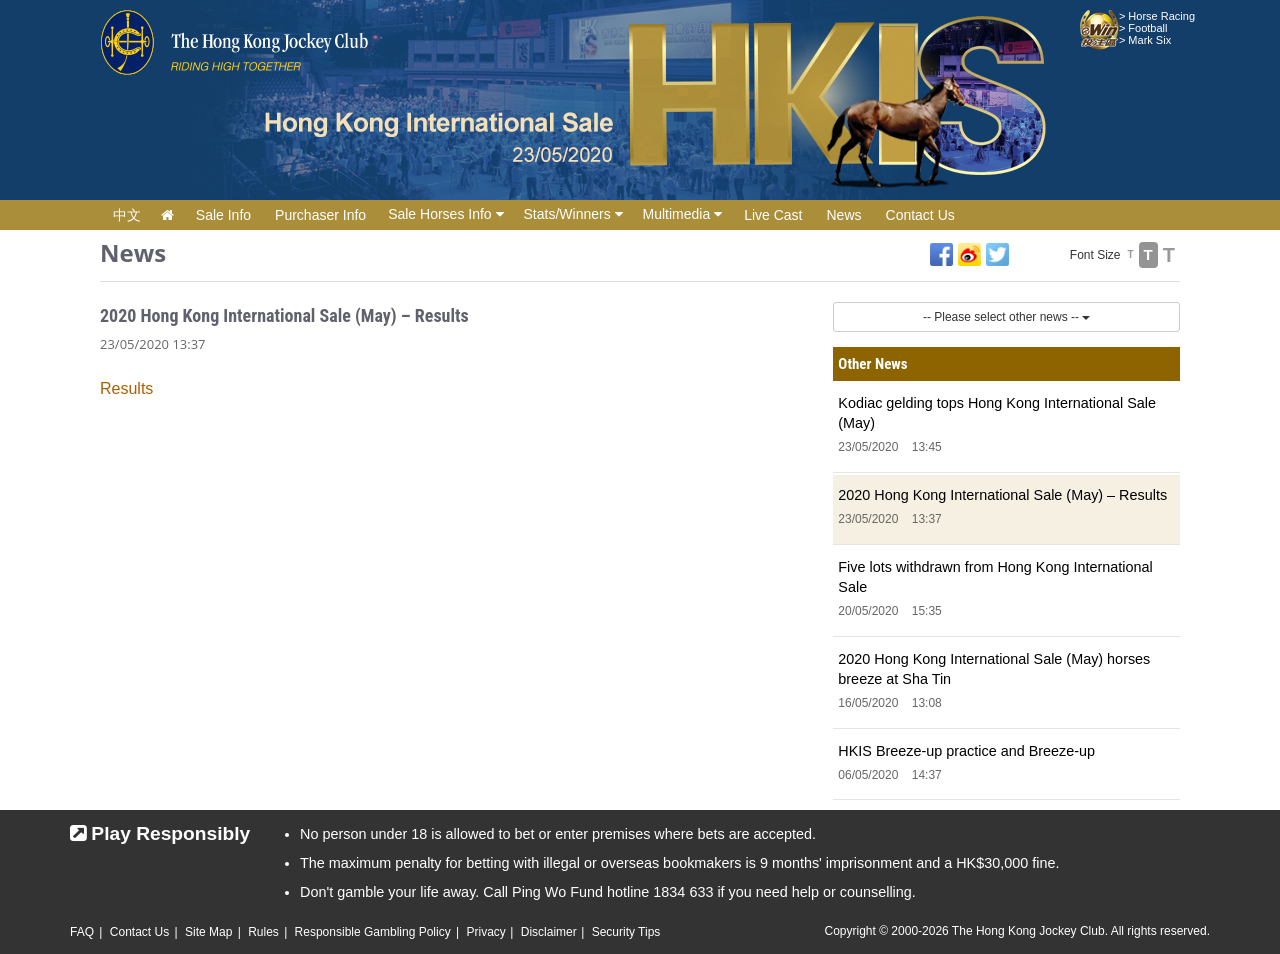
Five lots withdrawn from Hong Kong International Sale (995, 577)
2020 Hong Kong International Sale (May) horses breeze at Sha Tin (994, 669)
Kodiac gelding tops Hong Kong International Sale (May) (997, 413)
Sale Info (223, 215)
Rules (263, 932)
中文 (127, 215)
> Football (1143, 28)
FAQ (82, 932)
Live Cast (773, 215)
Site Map (208, 932)
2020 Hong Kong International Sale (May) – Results (1002, 495)
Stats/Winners (573, 214)
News (844, 215)
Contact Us (920, 215)
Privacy (485, 932)
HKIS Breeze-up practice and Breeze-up (966, 751)
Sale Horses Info (445, 214)
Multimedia (683, 214)
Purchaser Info (320, 215)
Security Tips (626, 932)
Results (126, 388)
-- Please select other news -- (1006, 317)
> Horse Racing (1157, 16)
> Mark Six (1145, 40)
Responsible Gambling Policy (373, 932)
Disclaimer (549, 932)
